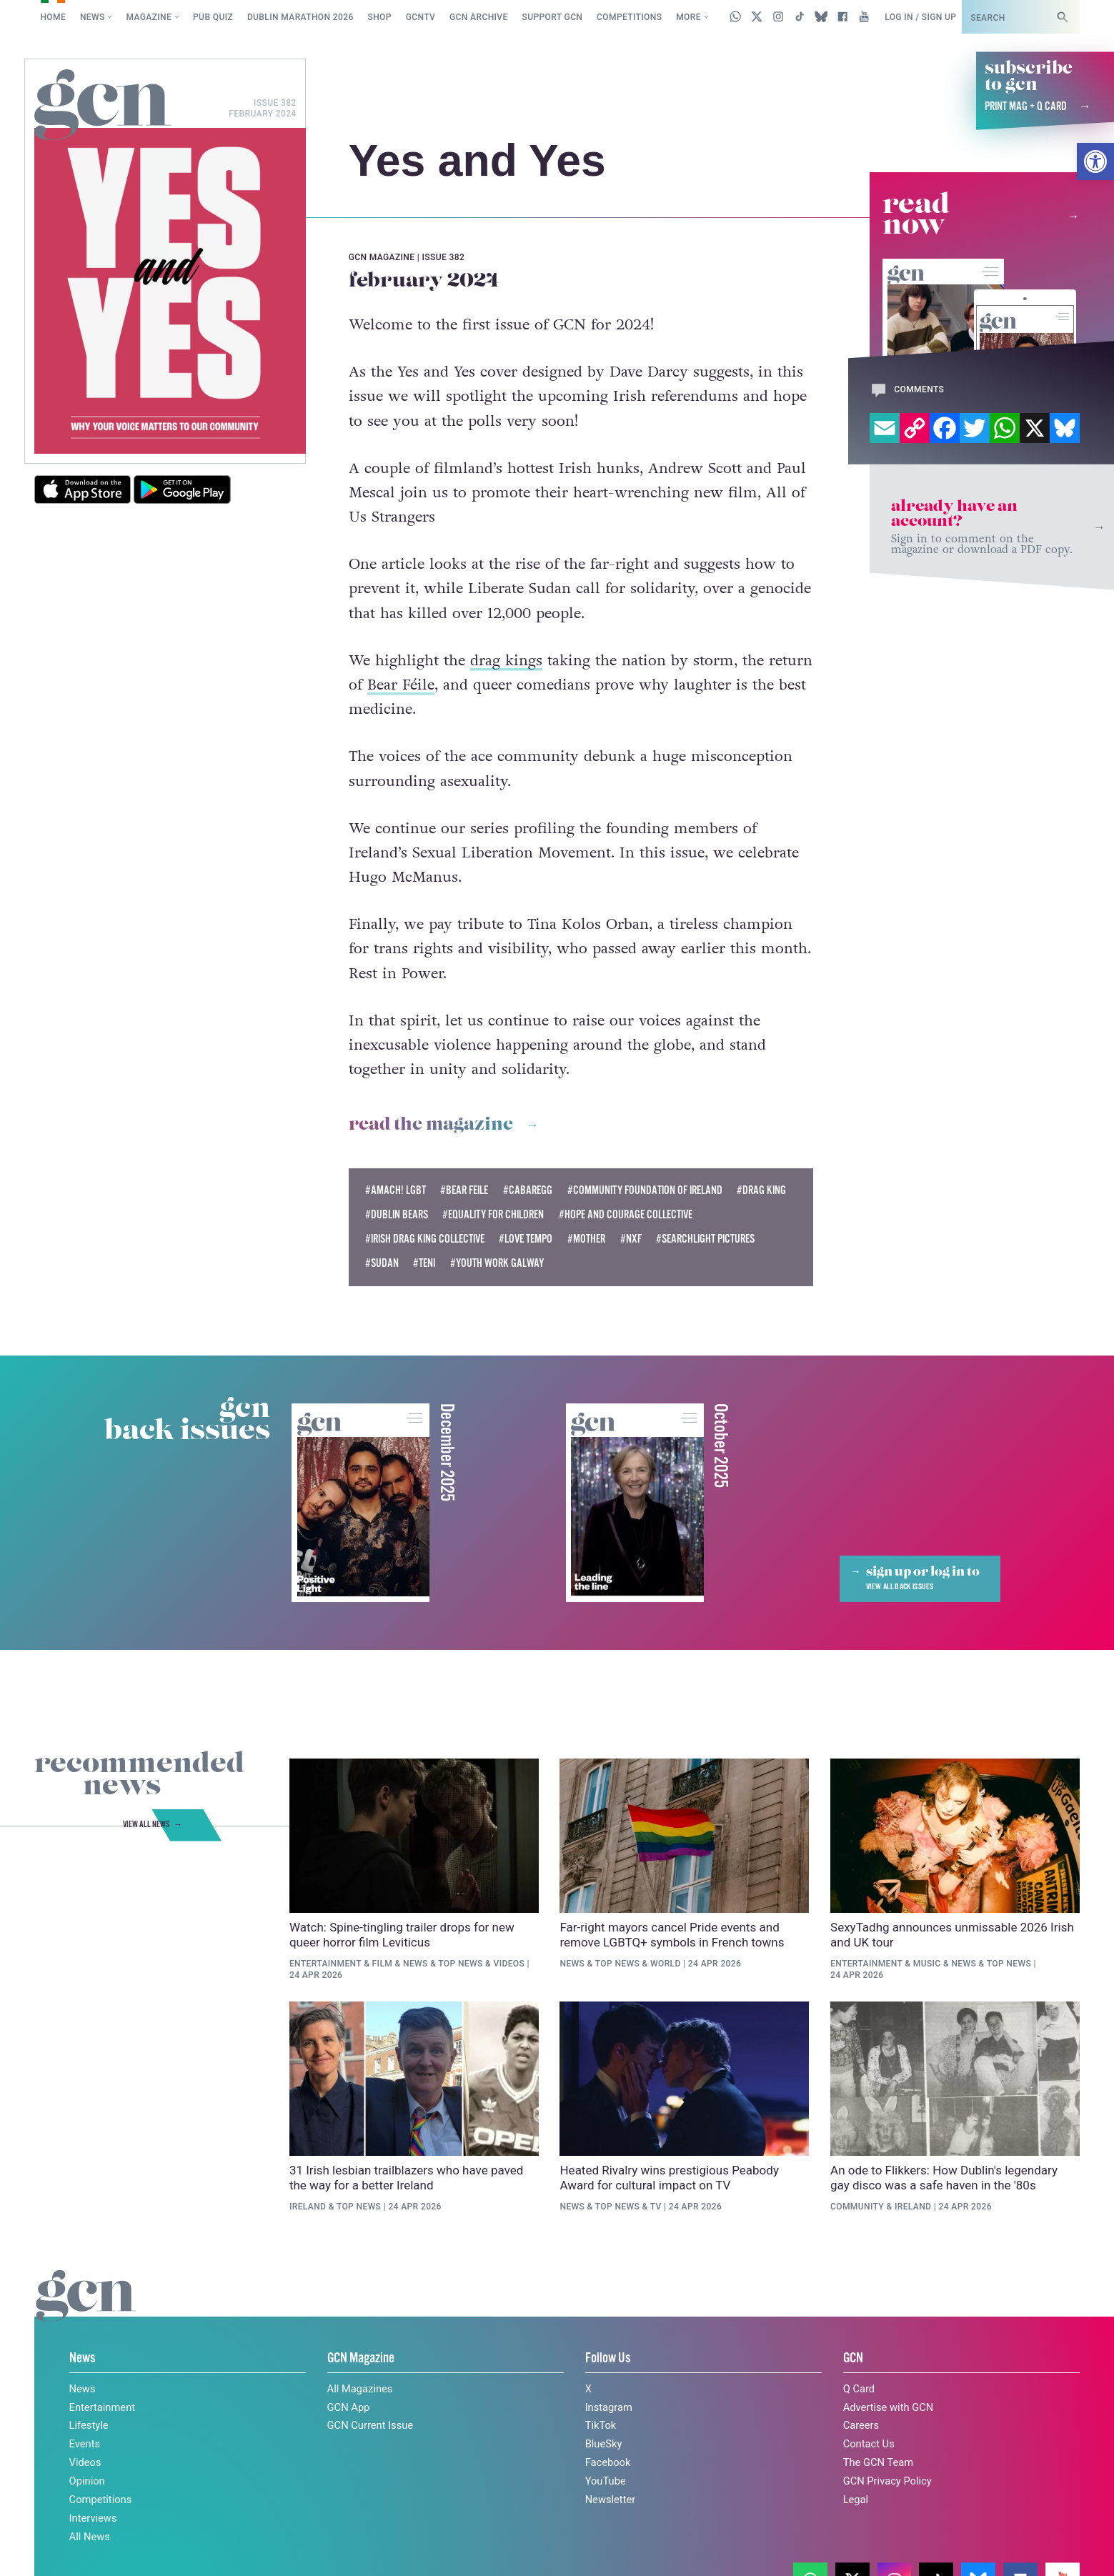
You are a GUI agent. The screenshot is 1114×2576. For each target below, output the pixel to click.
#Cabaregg (527, 1190)
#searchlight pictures (705, 1239)
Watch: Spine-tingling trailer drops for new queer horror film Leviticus (401, 1934)
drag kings (506, 660)
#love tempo (525, 1239)
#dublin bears (396, 1215)
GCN (853, 2358)
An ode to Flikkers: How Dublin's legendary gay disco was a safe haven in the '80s (944, 2177)
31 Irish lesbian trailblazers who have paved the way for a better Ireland (406, 2177)
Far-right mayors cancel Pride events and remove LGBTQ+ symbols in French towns (672, 1934)
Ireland (307, 2207)
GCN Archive (478, 17)
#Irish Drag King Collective (424, 1239)
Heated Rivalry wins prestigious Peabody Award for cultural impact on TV (669, 2177)
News (92, 17)
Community (857, 2207)
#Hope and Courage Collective (625, 1215)
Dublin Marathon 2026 (300, 17)
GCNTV (421, 17)
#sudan (382, 1263)
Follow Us (608, 2358)
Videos (509, 1964)
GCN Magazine (360, 2358)
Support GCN (552, 17)
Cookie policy (790, 2535)
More (688, 17)
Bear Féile (400, 685)
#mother (586, 1239)
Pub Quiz (213, 17)
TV (656, 2207)
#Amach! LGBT (395, 1190)
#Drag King (761, 1190)
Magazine (148, 17)
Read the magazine (431, 1125)
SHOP (380, 17)
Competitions (629, 17)
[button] (1095, 161)
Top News (460, 1964)
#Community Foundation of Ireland (644, 1190)
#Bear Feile (464, 1190)
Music (927, 1964)
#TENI (424, 1263)
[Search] (1062, 17)
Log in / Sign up (920, 17)
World (665, 1964)
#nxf (631, 1239)
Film (382, 1964)
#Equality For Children (493, 1215)
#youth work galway (497, 1263)
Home (53, 17)
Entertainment (325, 1964)
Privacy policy (887, 2535)
